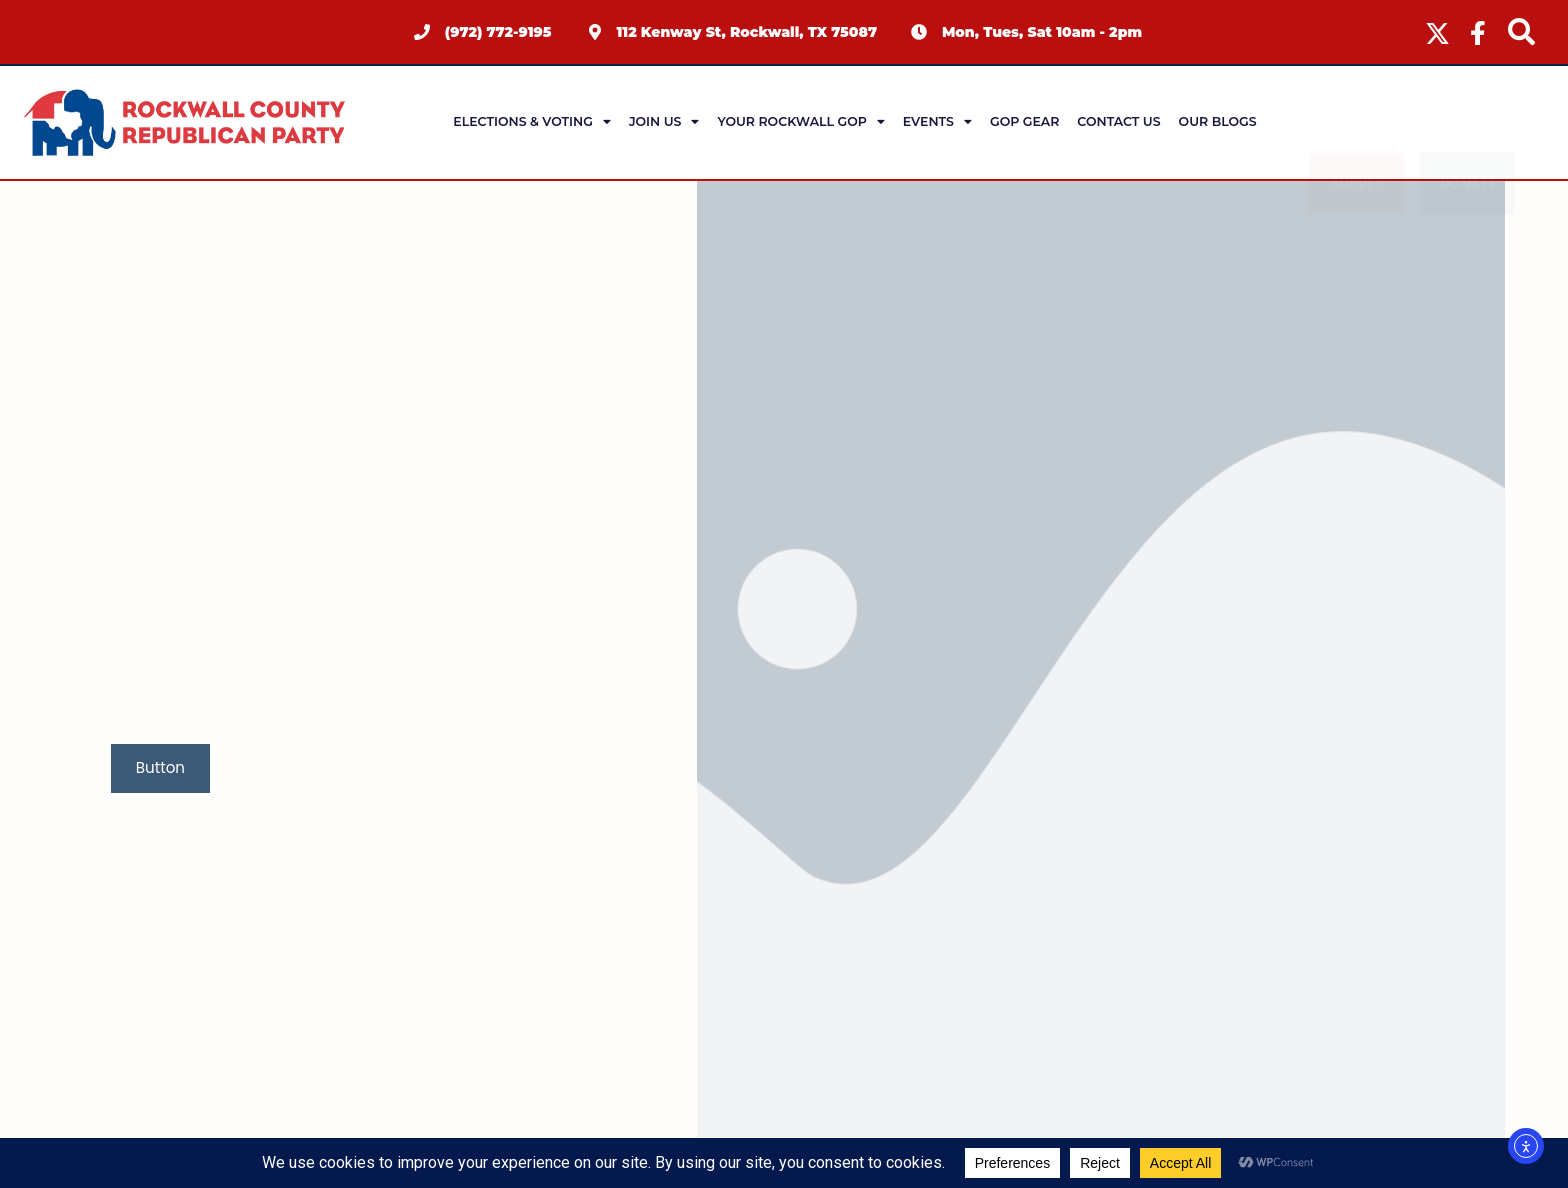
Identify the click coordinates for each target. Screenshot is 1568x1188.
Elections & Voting (532, 122)
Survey (1356, 122)
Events (937, 122)
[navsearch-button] (1521, 32)
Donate (1468, 122)
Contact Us (1118, 121)
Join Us (664, 122)
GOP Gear (1024, 121)
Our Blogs (1218, 121)
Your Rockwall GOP (800, 122)
